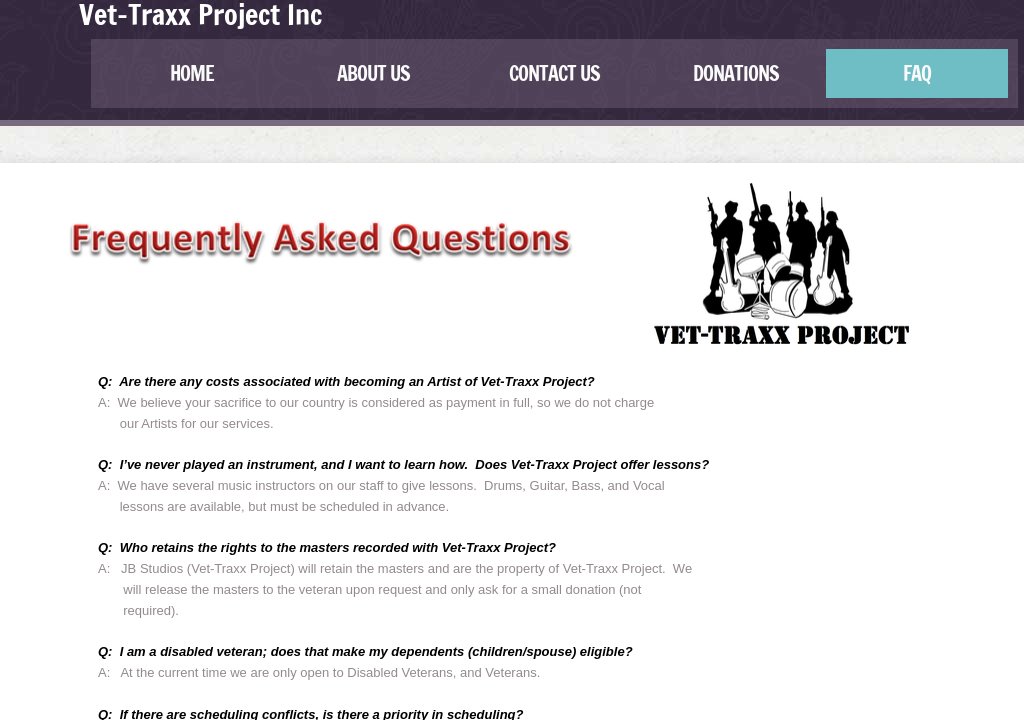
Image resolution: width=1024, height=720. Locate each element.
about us (373, 73)
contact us (554, 73)
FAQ (917, 73)
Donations (736, 73)
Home (192, 73)
